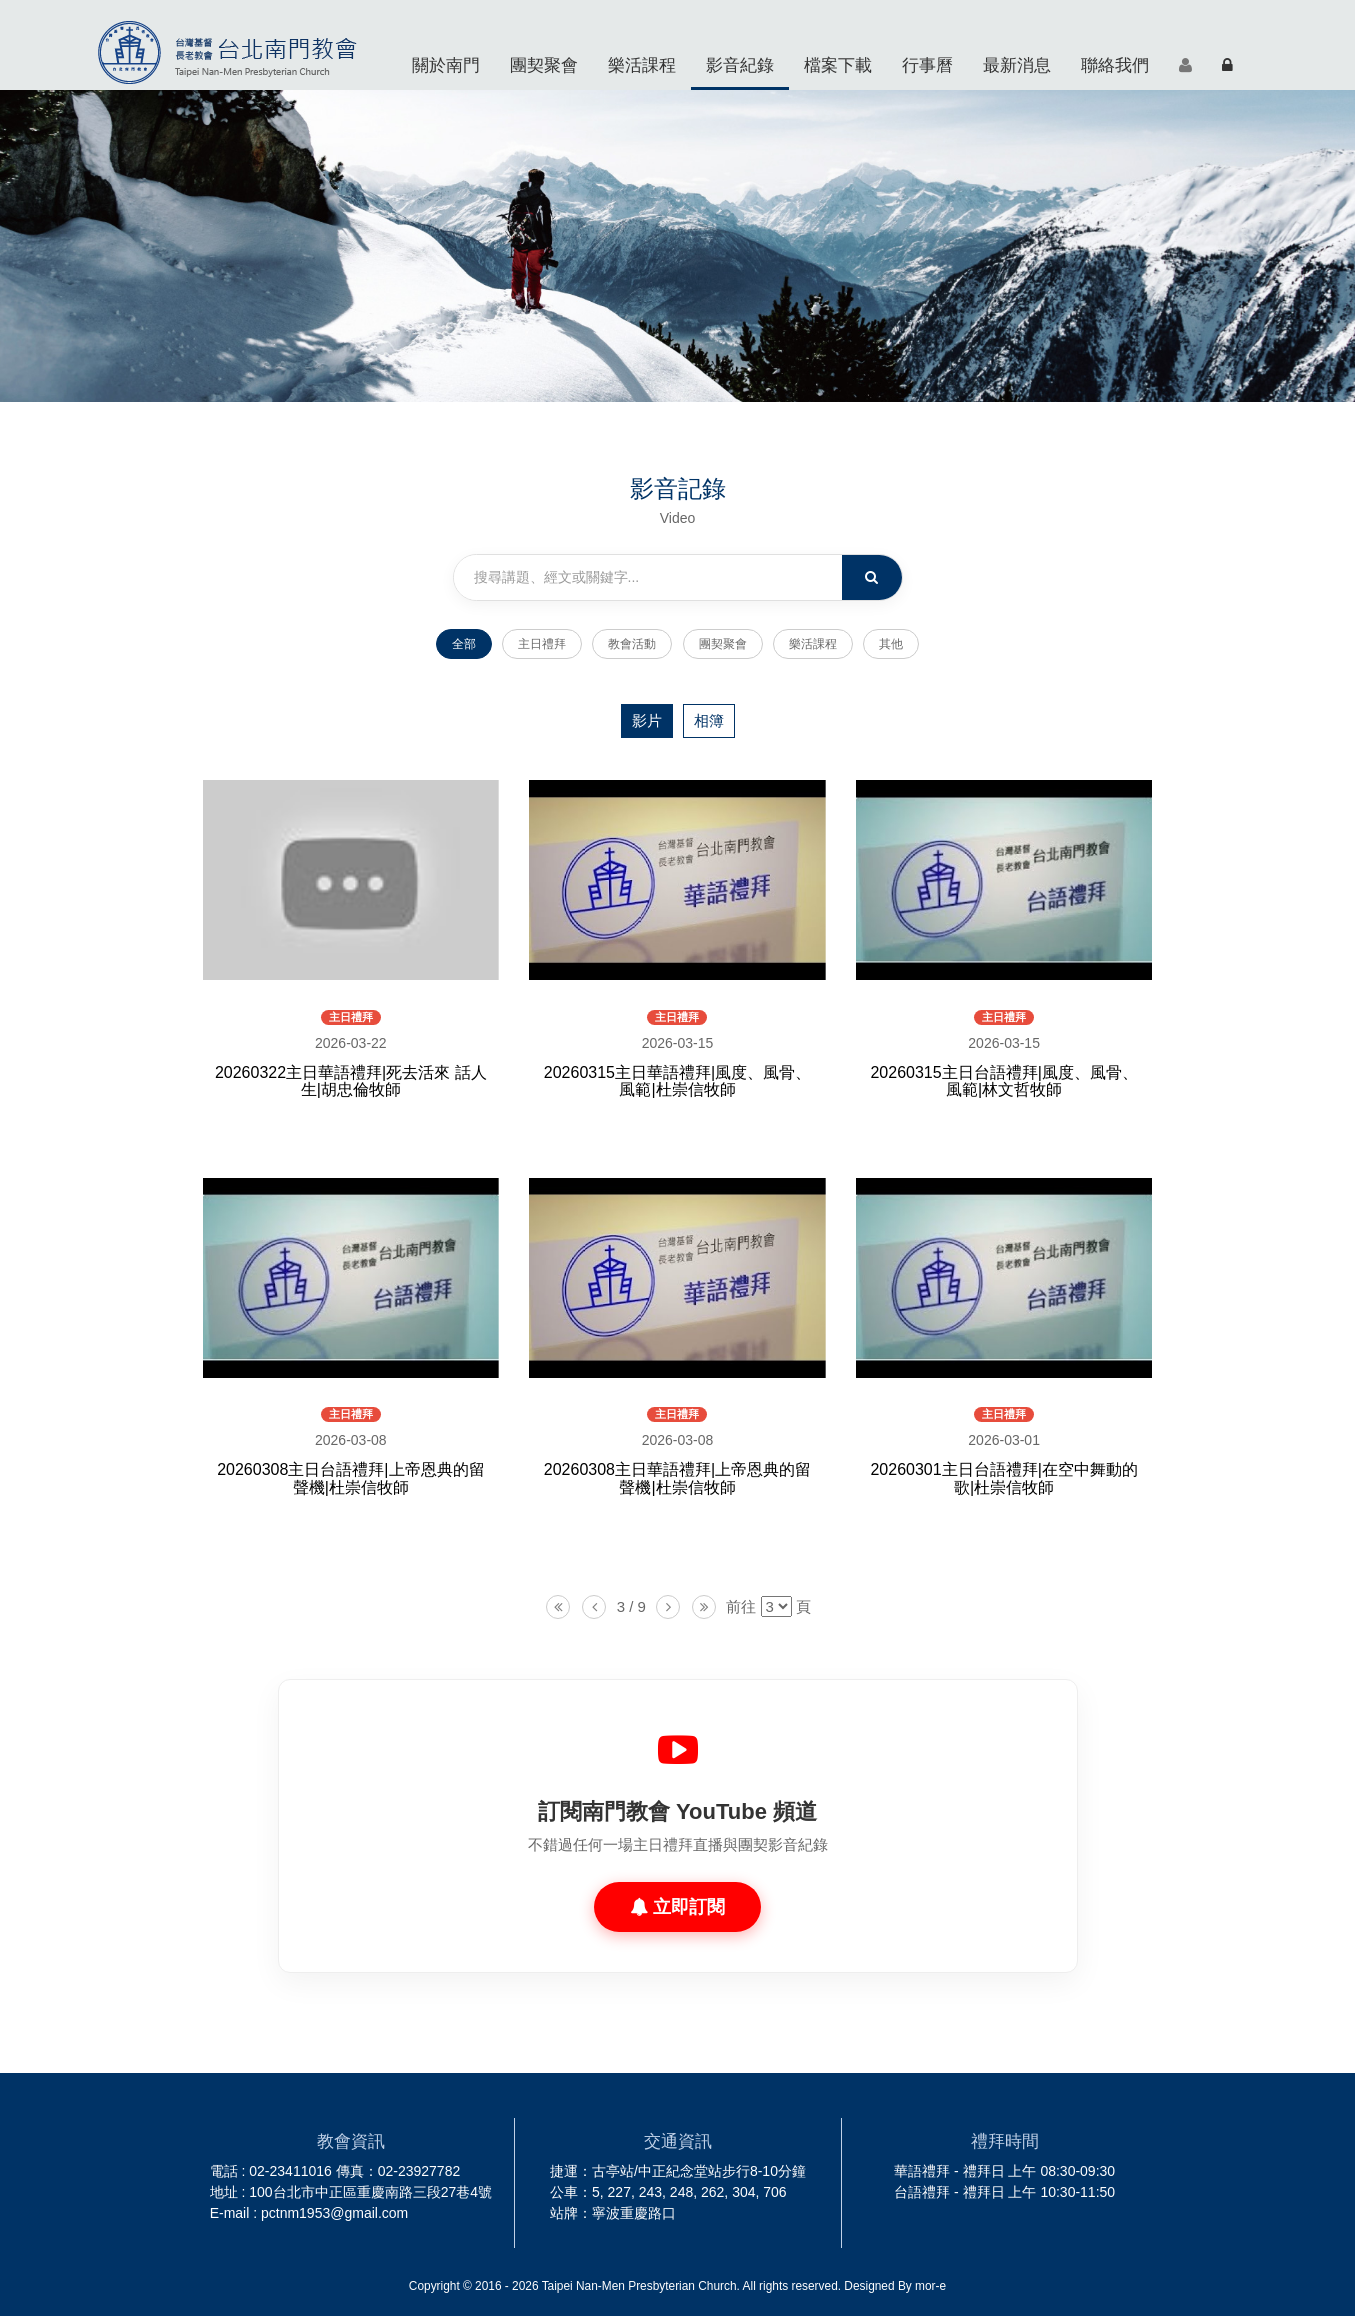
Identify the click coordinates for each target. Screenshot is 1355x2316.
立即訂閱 (677, 1907)
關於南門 (446, 65)
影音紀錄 (740, 65)
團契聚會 (544, 65)
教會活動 (632, 644)
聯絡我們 (1115, 65)
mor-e (930, 2286)
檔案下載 (838, 65)
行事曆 (927, 65)
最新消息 (1017, 65)
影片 (647, 720)
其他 (891, 644)
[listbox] (776, 1606)
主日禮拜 (542, 644)
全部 (464, 644)
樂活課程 (642, 65)
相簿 (709, 720)
